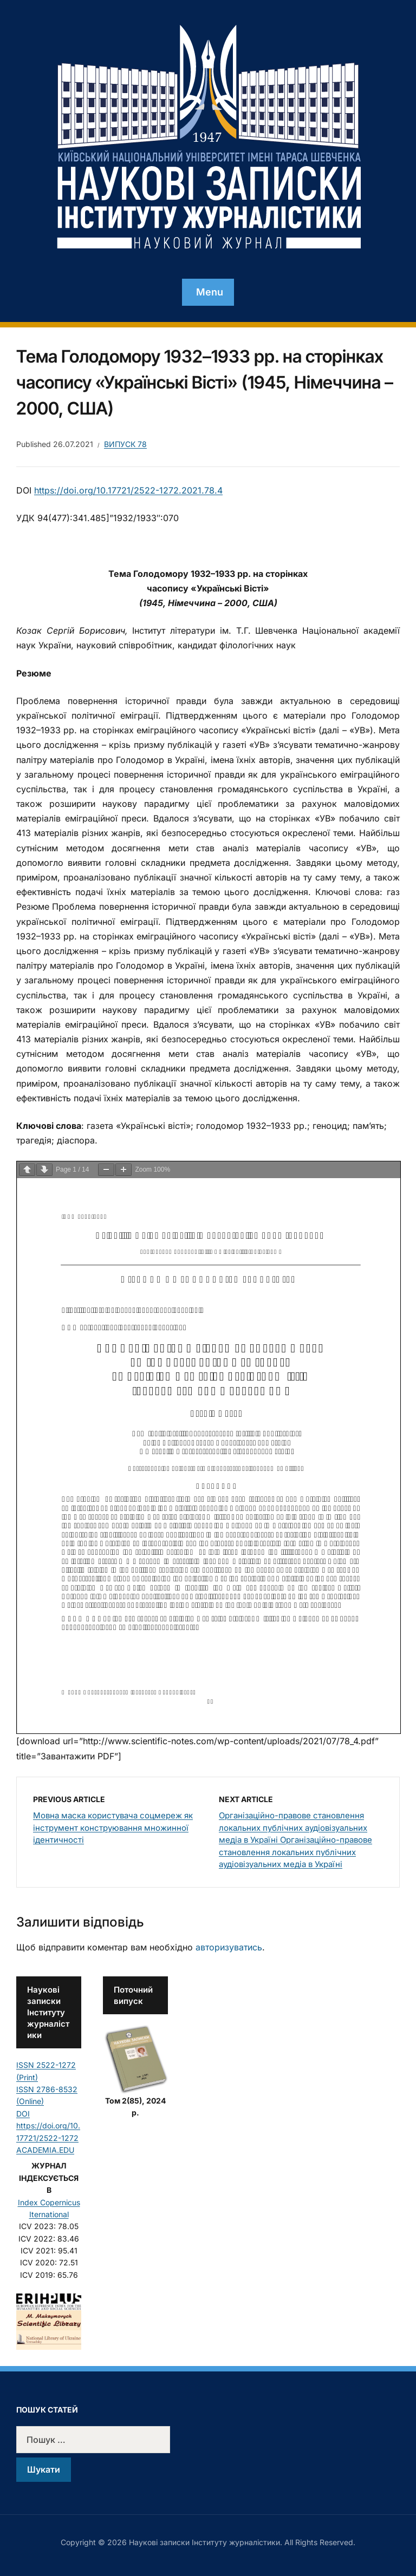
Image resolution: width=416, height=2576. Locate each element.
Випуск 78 (125, 444)
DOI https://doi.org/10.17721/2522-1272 (48, 2126)
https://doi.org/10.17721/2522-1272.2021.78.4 (128, 490)
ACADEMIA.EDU (45, 2149)
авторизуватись (229, 1947)
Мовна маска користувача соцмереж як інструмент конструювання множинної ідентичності (113, 1827)
